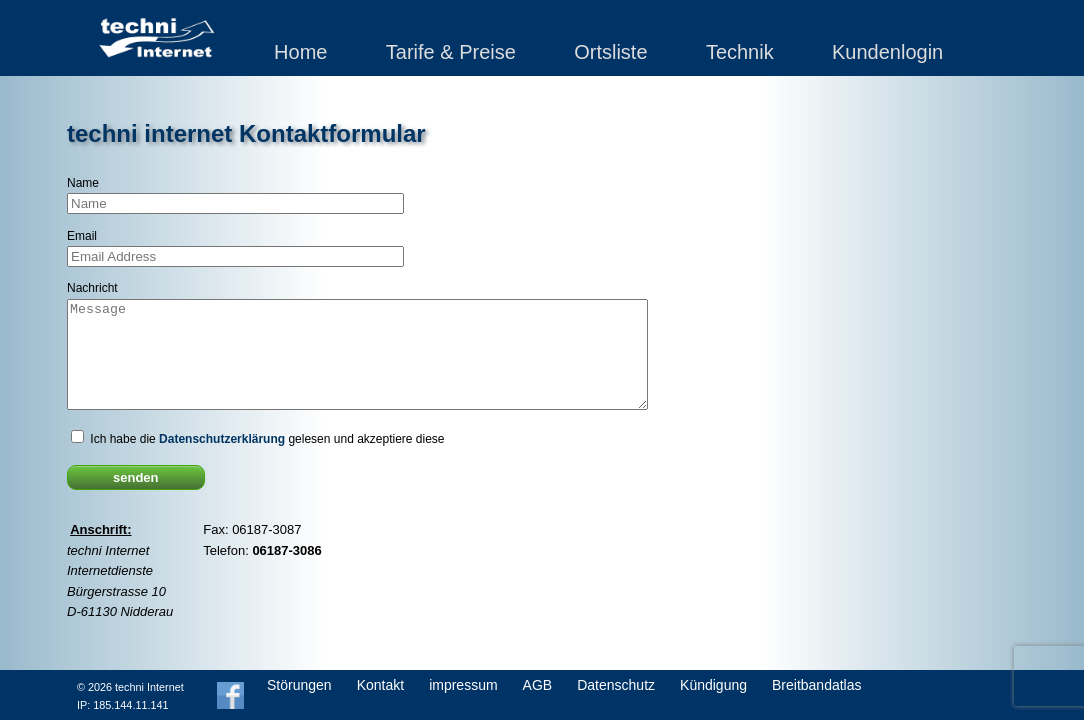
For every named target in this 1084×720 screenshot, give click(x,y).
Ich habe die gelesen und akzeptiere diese (258, 460)
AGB (538, 685)
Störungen (299, 685)
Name (83, 183)
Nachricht (92, 288)
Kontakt (380, 685)
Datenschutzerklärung (222, 460)
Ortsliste (610, 52)
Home (300, 52)
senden (136, 498)
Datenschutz (616, 685)
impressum (463, 685)
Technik (740, 52)
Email (82, 236)
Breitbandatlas (817, 685)
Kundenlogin (887, 52)
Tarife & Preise (451, 52)
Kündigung (713, 685)
